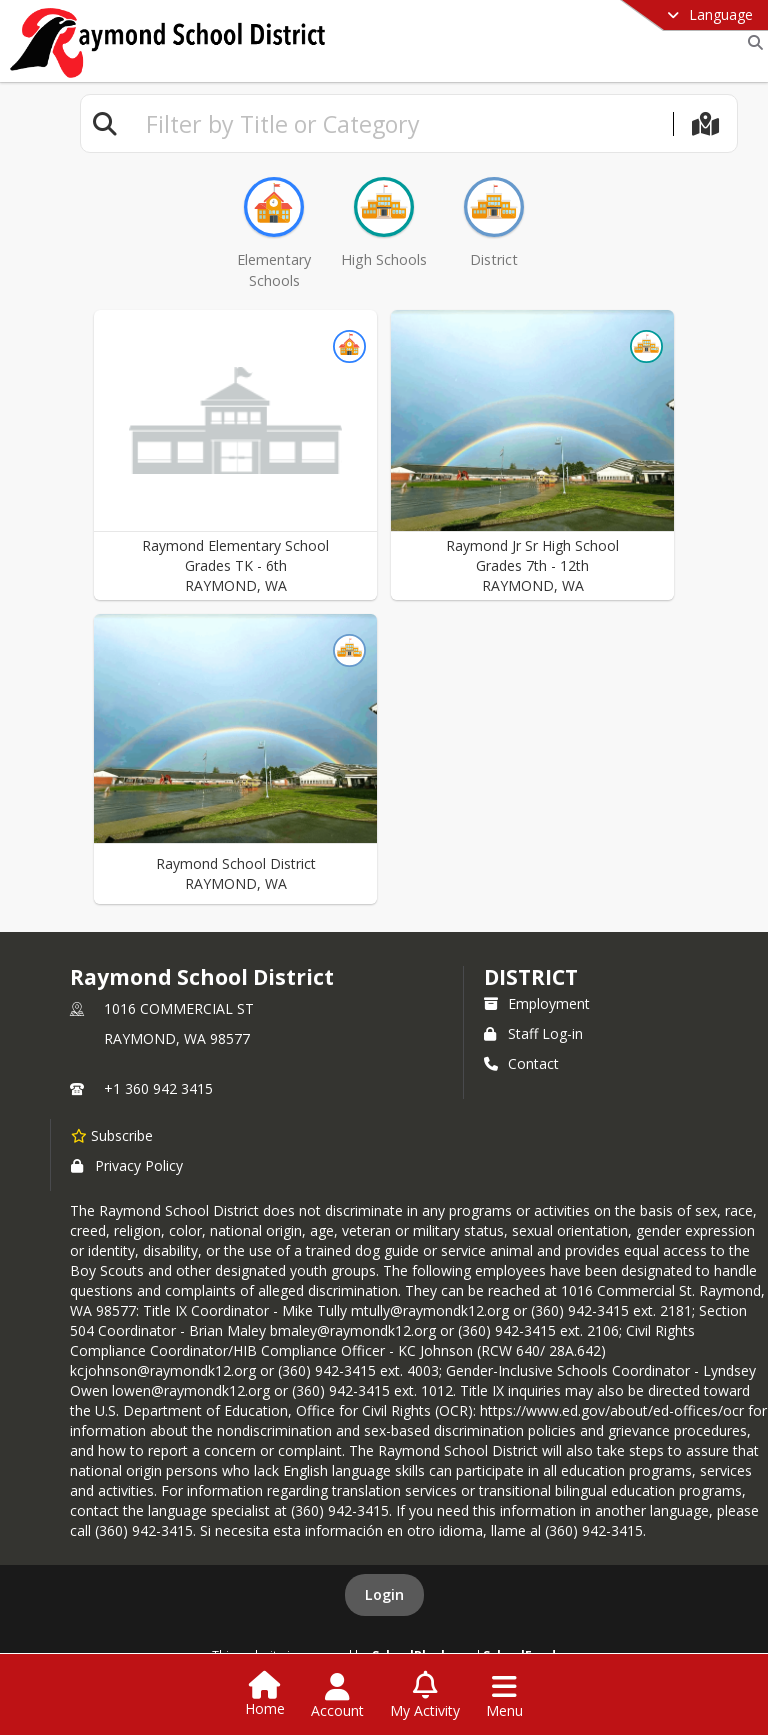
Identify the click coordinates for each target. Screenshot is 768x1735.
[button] (235, 455)
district (531, 977)
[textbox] (401, 123)
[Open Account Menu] (337, 1696)
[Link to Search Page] (751, 42)
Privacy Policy (127, 1165)
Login (384, 1594)
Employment (537, 1003)
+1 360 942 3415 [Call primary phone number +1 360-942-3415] (158, 1088)
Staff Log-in (533, 1033)
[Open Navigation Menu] (504, 1696)
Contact (521, 1063)
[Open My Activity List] (425, 1696)
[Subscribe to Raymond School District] (112, 1135)
